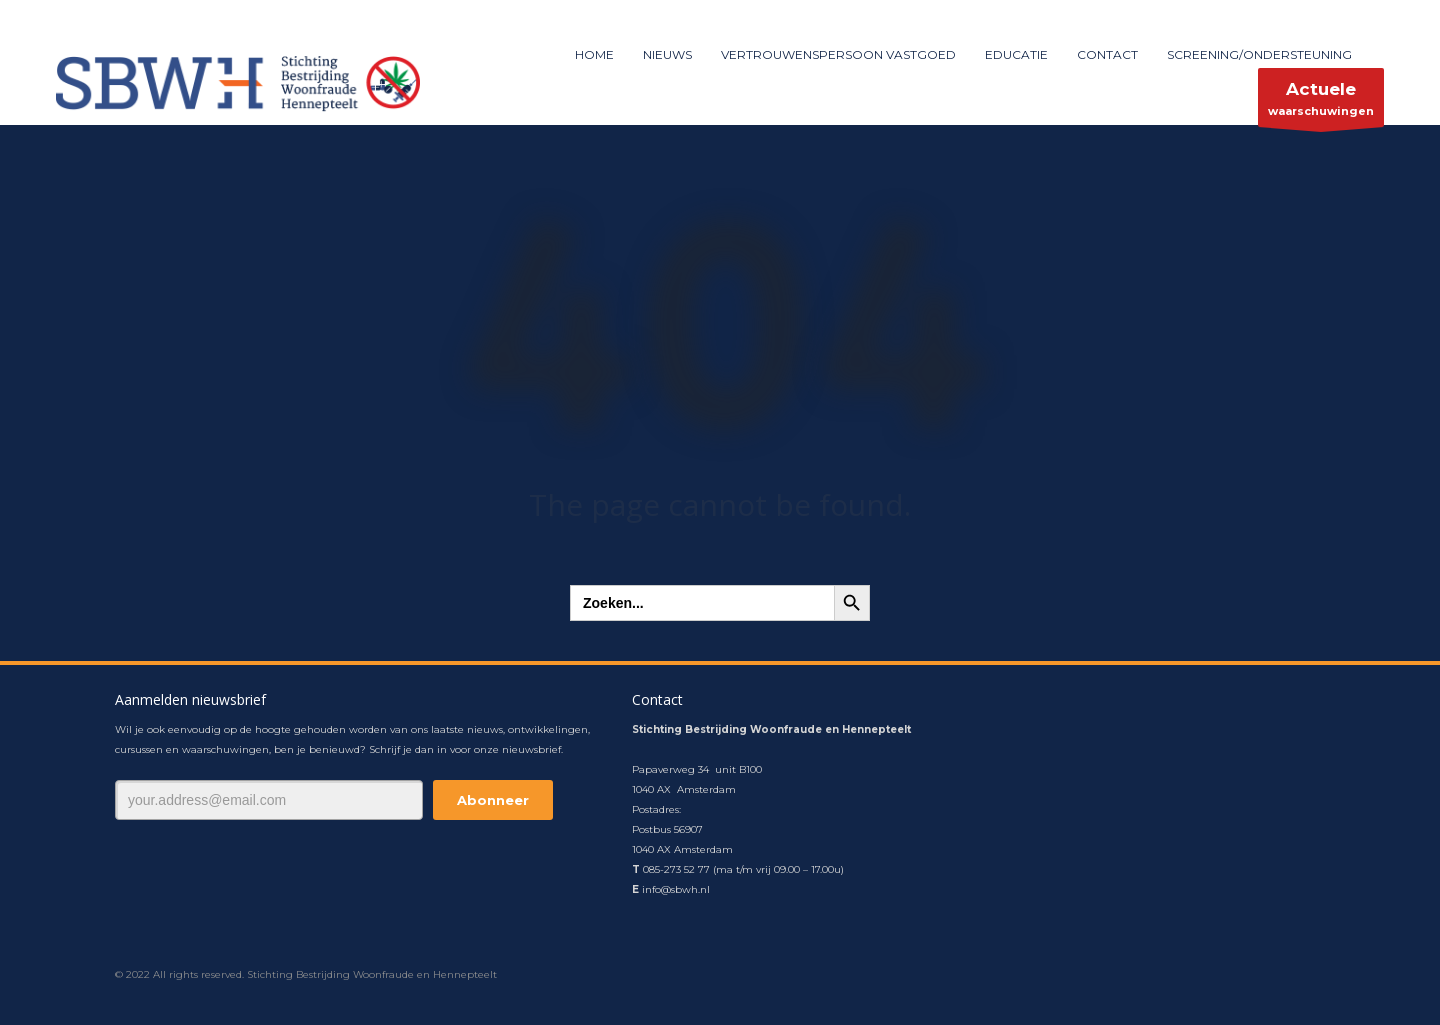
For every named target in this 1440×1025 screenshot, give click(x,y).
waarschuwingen (1321, 102)
